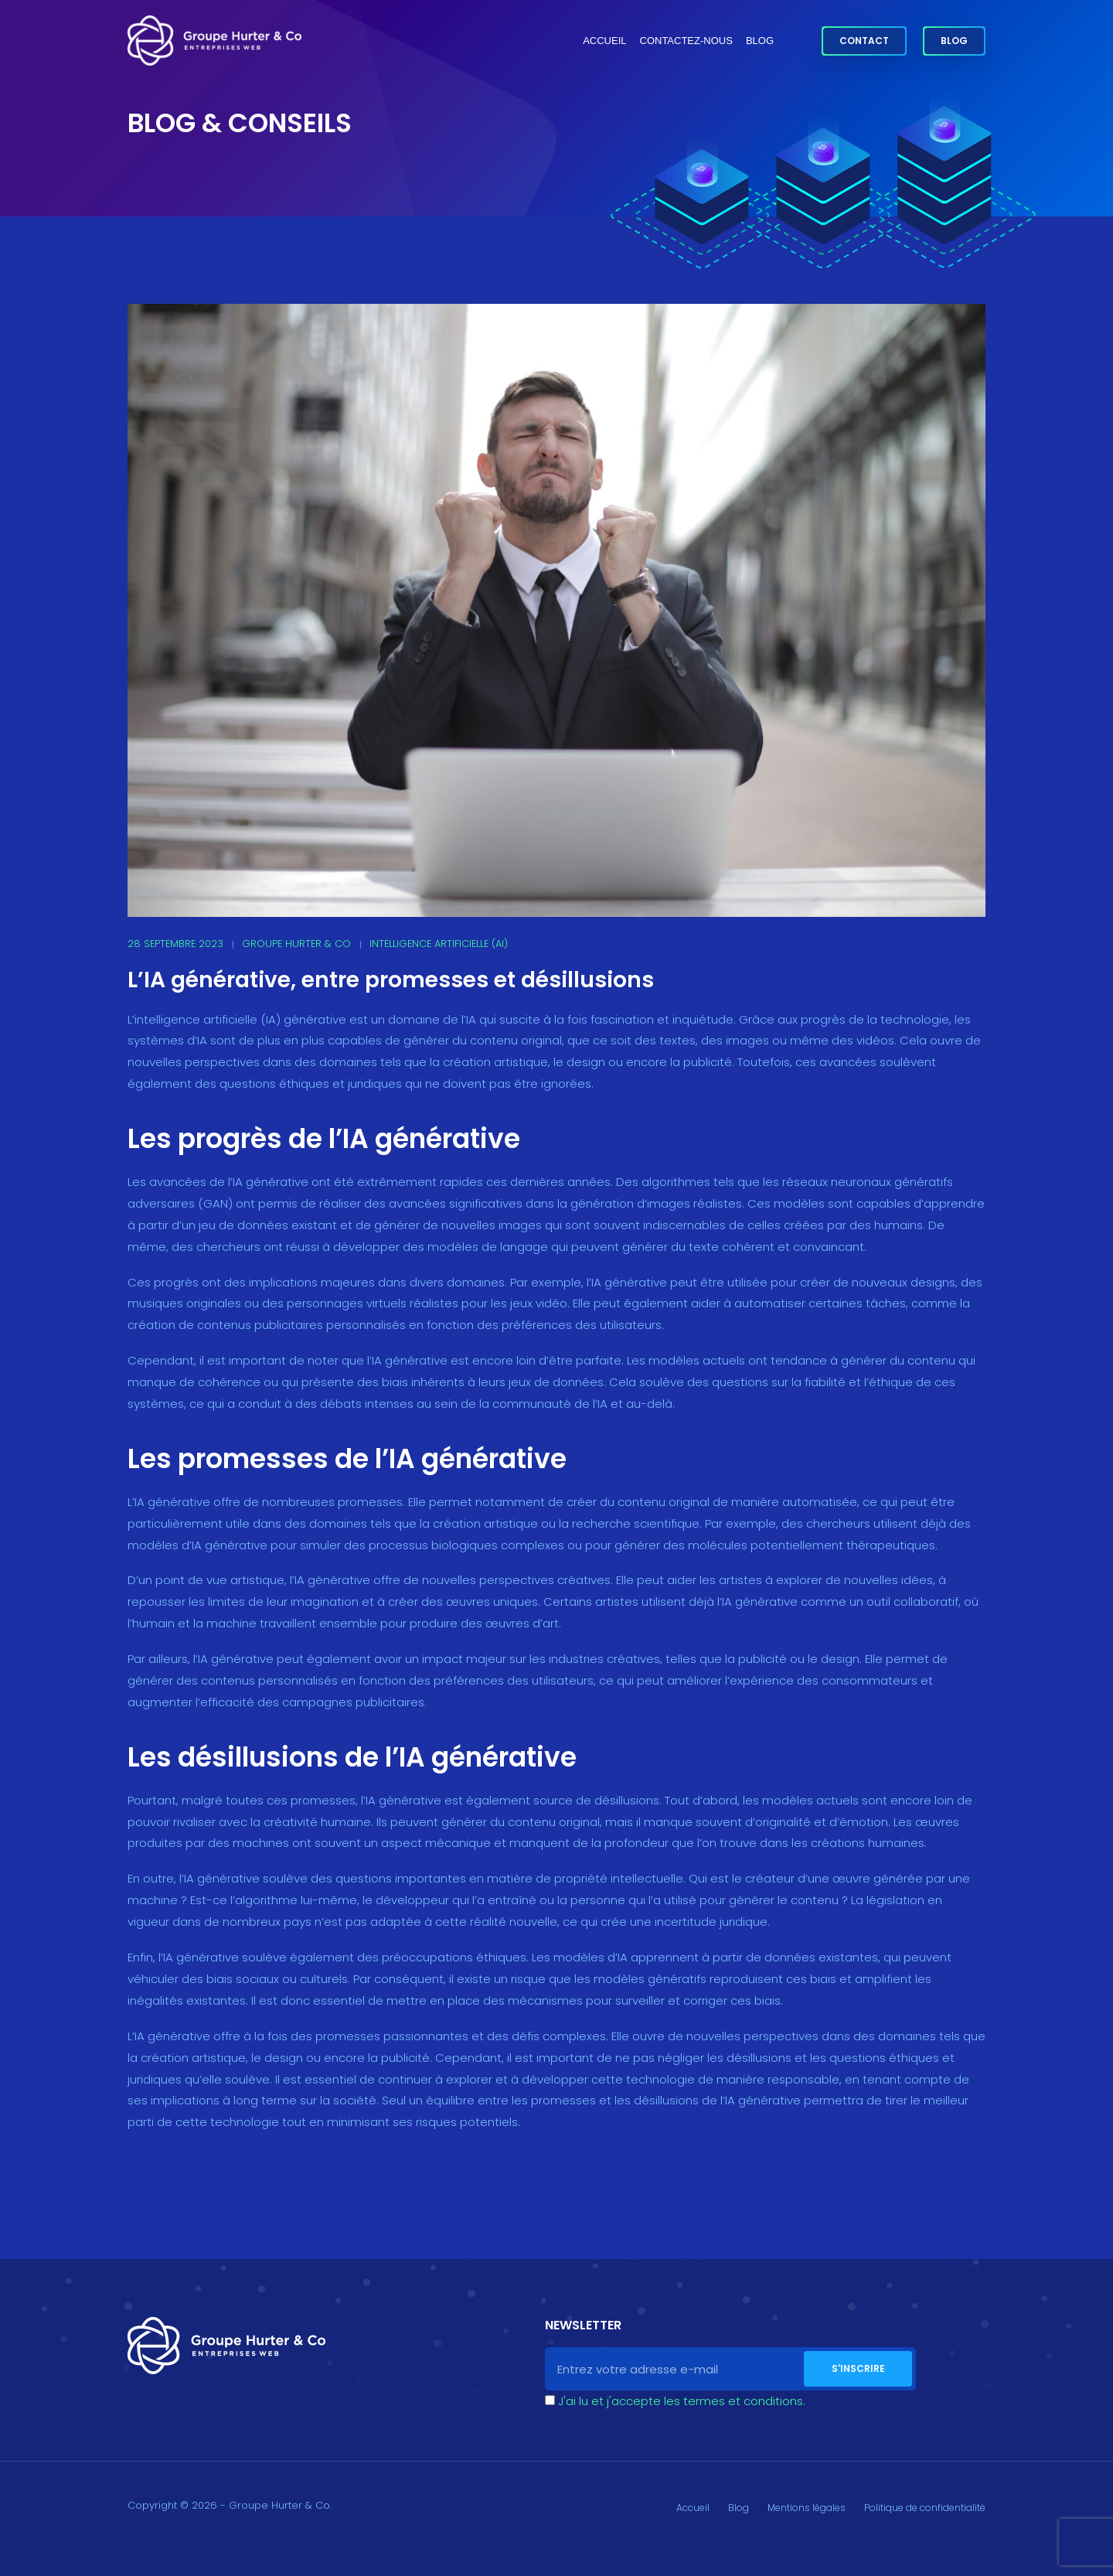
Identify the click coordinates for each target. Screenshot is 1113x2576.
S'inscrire (858, 2368)
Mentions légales (807, 2507)
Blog (760, 40)
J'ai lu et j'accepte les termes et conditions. (681, 2401)
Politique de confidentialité (924, 2507)
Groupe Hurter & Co (296, 943)
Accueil (604, 40)
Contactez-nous (686, 40)
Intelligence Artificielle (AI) (438, 943)
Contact (864, 40)
